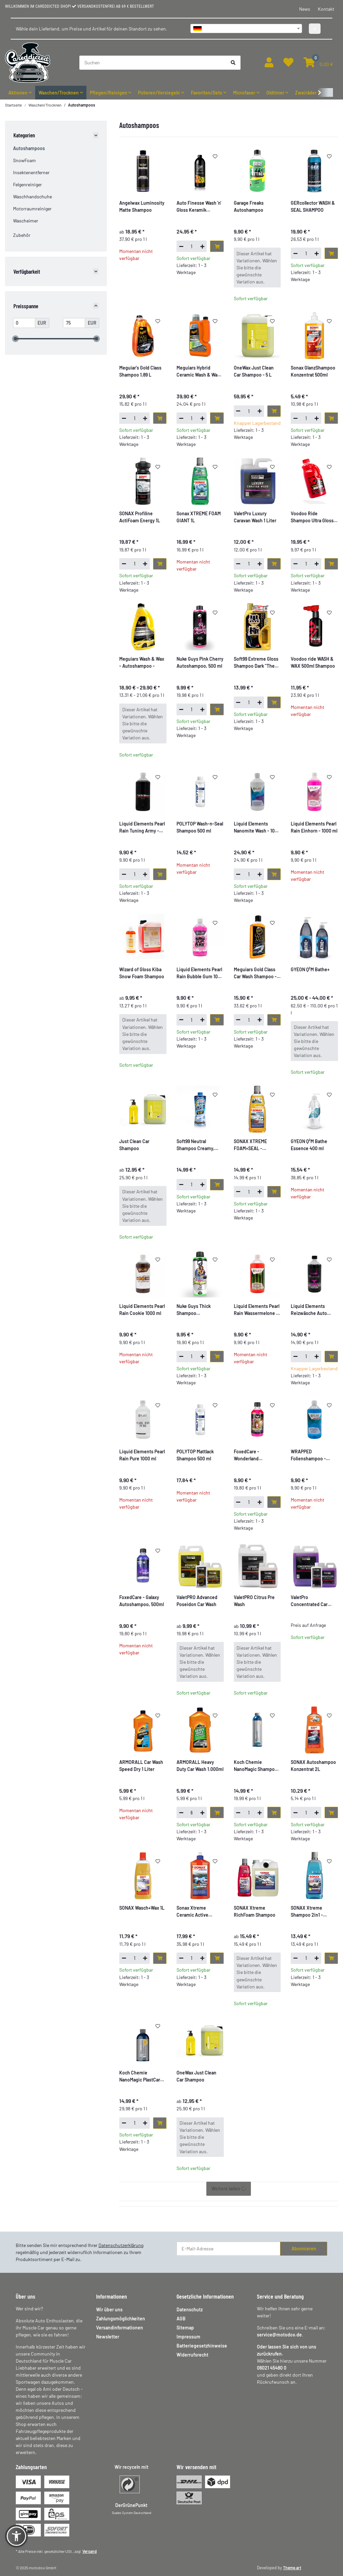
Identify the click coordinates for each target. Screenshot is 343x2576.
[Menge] (191, 246)
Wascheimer (25, 220)
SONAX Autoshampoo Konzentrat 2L (313, 1765)
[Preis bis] (74, 323)
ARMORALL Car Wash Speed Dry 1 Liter (141, 1765)
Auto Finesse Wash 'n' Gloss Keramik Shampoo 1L (199, 206)
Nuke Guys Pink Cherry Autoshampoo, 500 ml (200, 662)
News (304, 9)
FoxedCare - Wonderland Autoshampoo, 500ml (256, 1455)
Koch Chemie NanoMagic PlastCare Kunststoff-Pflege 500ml (141, 2076)
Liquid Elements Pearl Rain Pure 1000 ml (142, 1455)
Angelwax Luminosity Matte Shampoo (141, 206)
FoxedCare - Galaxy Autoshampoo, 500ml (141, 1600)
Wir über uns (109, 2309)
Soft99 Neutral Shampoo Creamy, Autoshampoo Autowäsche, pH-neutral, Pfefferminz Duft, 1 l (197, 1145)
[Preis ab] (24, 323)
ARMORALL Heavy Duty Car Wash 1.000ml (200, 1765)
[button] (269, 62)
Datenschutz (190, 2309)
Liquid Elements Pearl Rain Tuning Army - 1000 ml (142, 827)
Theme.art (292, 2567)
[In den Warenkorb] (216, 246)
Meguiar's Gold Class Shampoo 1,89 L (140, 371)
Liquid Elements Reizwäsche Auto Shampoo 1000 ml (309, 1310)
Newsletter (107, 2336)
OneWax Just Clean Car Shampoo (196, 2076)
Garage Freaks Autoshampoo (249, 206)
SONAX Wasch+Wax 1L (141, 1908)
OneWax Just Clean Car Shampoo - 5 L (254, 371)
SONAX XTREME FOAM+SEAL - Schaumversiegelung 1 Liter (257, 1145)
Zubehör (21, 235)
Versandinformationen (119, 2327)
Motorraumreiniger (32, 208)
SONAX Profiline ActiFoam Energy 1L (139, 517)
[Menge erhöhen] (202, 246)
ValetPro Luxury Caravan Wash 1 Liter (255, 517)
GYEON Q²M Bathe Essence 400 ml (309, 1144)
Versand (89, 2551)
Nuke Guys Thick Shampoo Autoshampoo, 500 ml (199, 1310)
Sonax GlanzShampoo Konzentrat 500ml (313, 371)
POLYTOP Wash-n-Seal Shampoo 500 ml (200, 827)
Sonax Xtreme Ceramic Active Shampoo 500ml (193, 1911)
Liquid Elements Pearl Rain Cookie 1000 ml (142, 1309)
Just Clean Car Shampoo (134, 1144)
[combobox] (246, 28)
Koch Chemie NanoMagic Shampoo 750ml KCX (255, 1766)
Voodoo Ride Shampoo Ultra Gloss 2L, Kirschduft (312, 517)
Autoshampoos (29, 148)
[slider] (15, 338)
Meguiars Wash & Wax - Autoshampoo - (141, 662)
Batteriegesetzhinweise (202, 2346)
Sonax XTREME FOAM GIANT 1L (199, 517)
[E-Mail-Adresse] (228, 2249)
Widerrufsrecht (192, 2355)
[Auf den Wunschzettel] (215, 156)
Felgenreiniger (27, 184)
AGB (181, 2318)
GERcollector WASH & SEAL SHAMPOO (313, 206)
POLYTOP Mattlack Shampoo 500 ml (195, 1455)
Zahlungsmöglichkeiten (120, 2318)
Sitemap (185, 2327)
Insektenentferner (31, 172)
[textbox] (246, 28)
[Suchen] (152, 63)
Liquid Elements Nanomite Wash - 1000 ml (257, 827)
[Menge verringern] (181, 246)
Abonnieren (303, 2248)
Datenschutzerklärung (120, 2245)
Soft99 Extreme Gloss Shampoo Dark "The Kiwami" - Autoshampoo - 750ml (257, 662)
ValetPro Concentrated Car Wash (309, 1601)
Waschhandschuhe (32, 196)
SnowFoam (24, 160)
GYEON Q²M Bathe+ (310, 969)
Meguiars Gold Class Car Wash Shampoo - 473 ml (255, 973)
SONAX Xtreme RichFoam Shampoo (254, 1911)
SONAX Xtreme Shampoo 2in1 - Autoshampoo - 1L (310, 1911)
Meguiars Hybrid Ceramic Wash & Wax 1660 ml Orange (198, 371)
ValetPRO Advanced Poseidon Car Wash (197, 1600)
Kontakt (326, 9)
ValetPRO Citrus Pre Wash (254, 1600)
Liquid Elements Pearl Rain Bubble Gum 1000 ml (200, 973)
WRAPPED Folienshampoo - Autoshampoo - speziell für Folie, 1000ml (308, 1455)
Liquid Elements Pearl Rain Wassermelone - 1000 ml (256, 1310)
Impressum (188, 2336)
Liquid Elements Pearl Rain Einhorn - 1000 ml (314, 827)
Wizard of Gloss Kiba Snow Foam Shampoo (141, 973)
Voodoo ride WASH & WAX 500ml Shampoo (313, 662)
